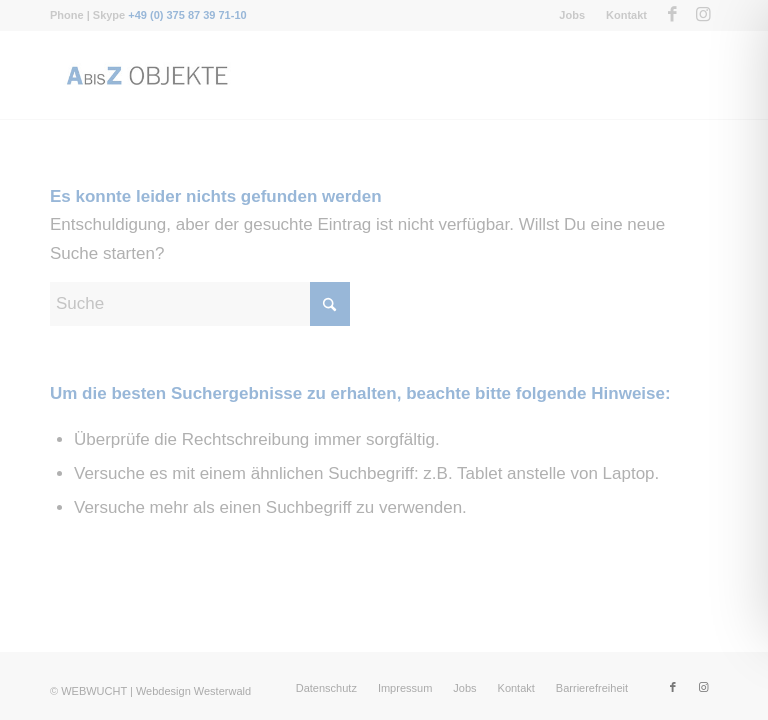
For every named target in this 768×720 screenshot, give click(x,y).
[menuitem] (572, 15)
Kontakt (626, 15)
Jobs (572, 15)
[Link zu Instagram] (703, 15)
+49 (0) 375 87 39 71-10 (187, 15)
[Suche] (200, 304)
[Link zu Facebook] (672, 15)
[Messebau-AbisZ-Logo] (146, 75)
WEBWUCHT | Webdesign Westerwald (156, 691)
